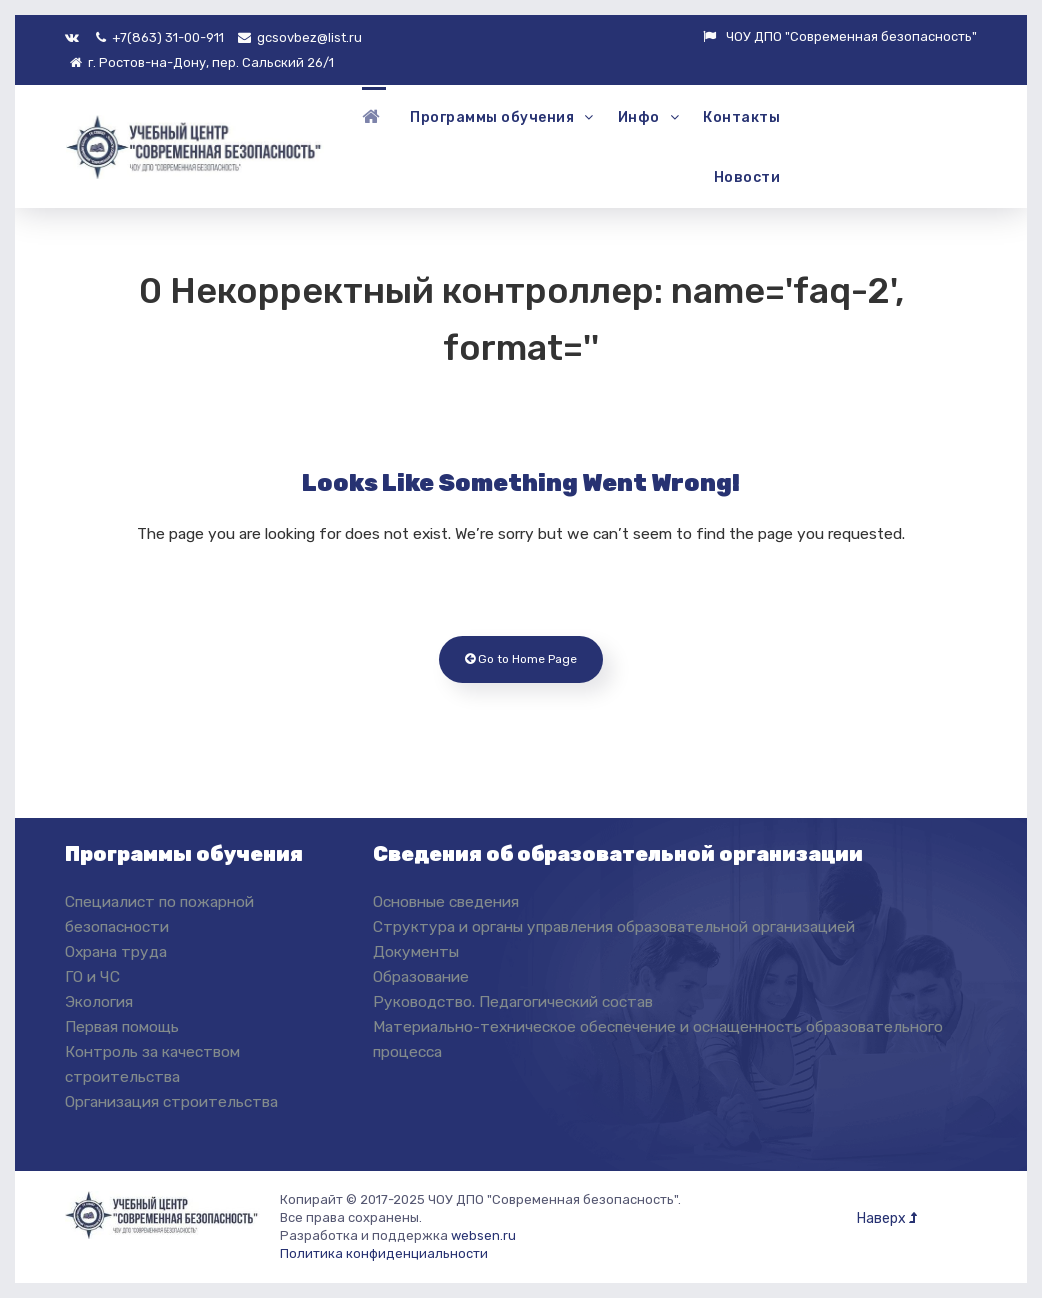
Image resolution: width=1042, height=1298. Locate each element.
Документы (416, 951)
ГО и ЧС (92, 976)
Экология (99, 1001)
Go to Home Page (521, 659)
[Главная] (374, 117)
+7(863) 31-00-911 (160, 37)
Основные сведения (446, 901)
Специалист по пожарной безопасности (159, 914)
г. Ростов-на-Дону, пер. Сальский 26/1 (202, 62)
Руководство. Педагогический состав (513, 1001)
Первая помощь (122, 1026)
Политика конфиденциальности (384, 1253)
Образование (421, 976)
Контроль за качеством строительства (152, 1064)
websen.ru (483, 1235)
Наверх (887, 1218)
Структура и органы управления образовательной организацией (614, 926)
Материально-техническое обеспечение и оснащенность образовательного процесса (658, 1039)
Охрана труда (116, 951)
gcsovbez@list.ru (300, 37)
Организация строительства (171, 1101)
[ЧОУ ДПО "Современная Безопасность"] (195, 144)
